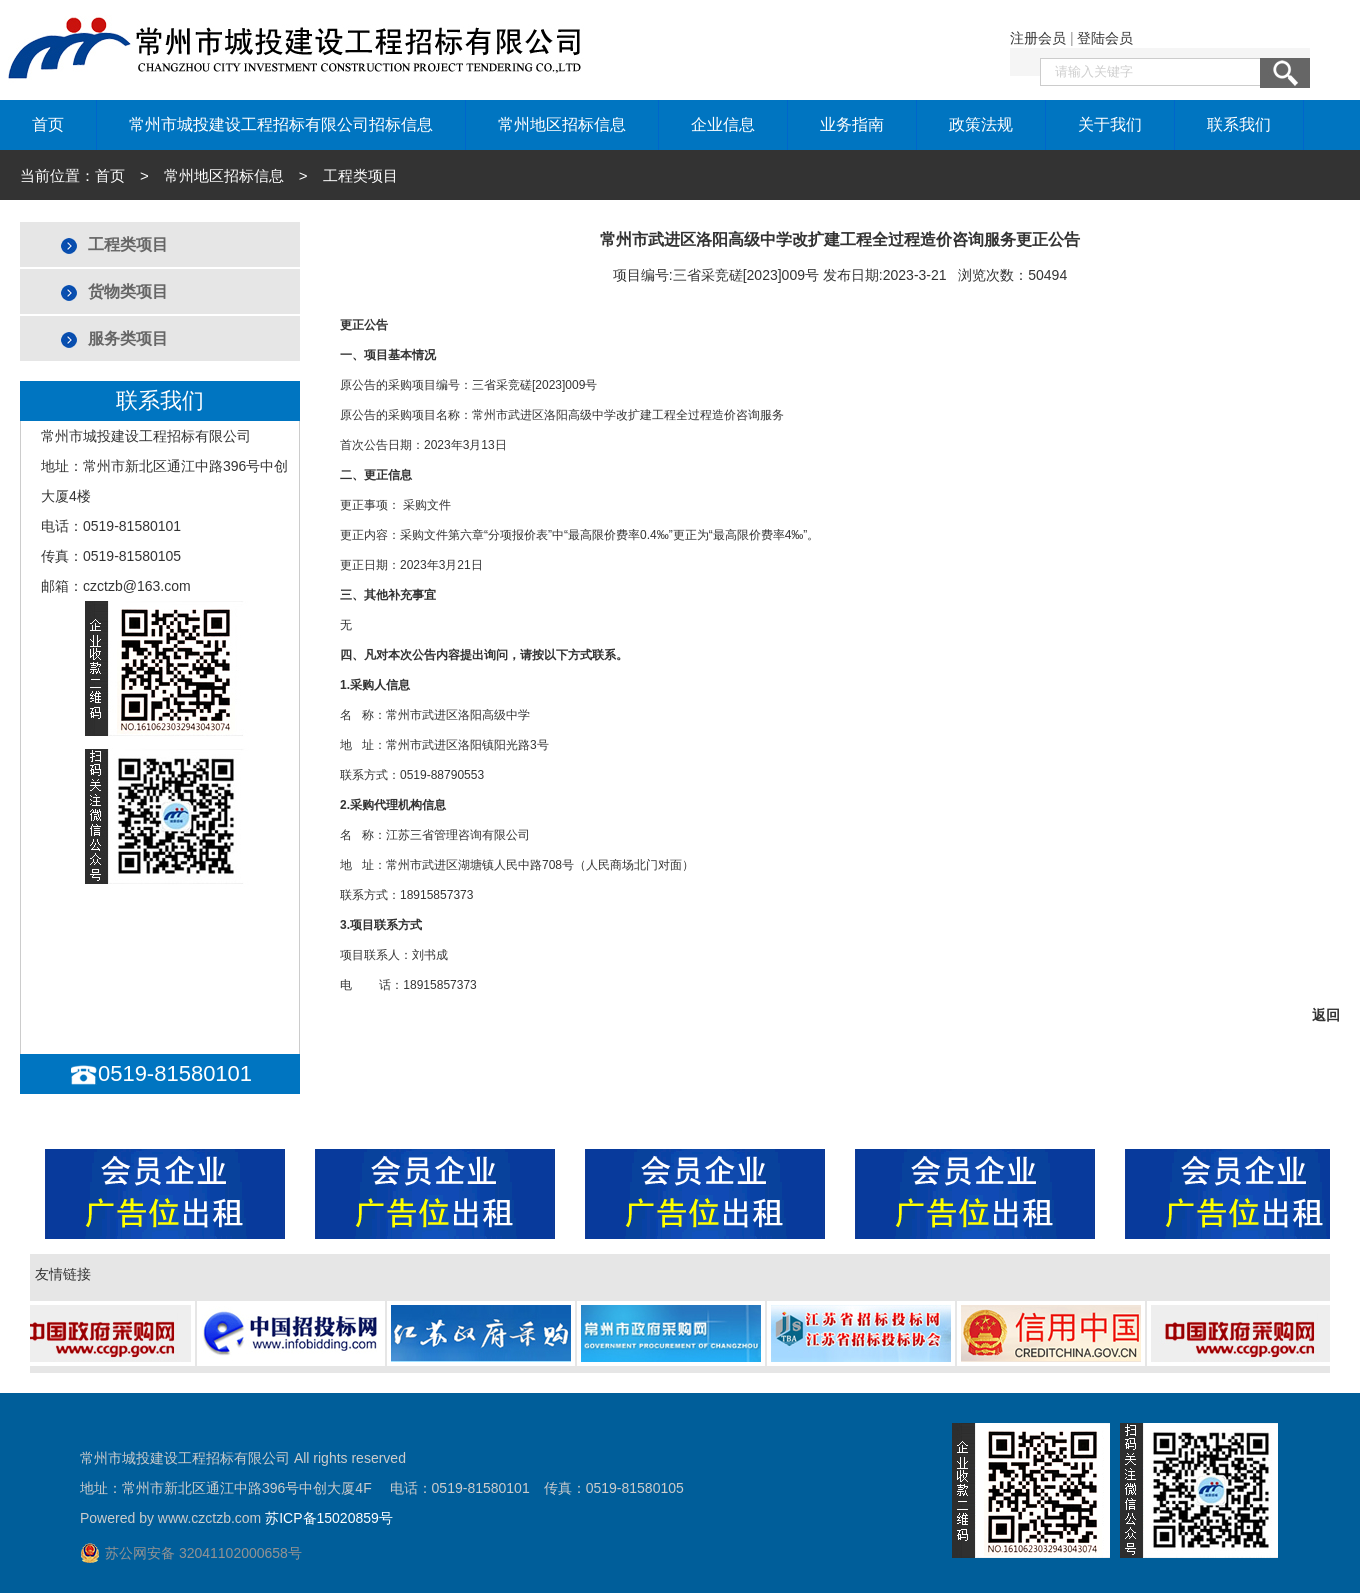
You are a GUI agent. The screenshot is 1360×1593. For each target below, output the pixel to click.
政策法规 (981, 124)
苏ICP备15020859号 (329, 1518)
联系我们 (1239, 124)
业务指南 (852, 124)
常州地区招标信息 (562, 124)
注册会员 (1038, 38)
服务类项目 (128, 338)
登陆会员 (1105, 38)
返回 (1326, 1015)
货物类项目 (128, 291)
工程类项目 (128, 244)
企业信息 (723, 124)
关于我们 (1110, 124)
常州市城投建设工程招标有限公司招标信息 (281, 124)
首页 (48, 124)
